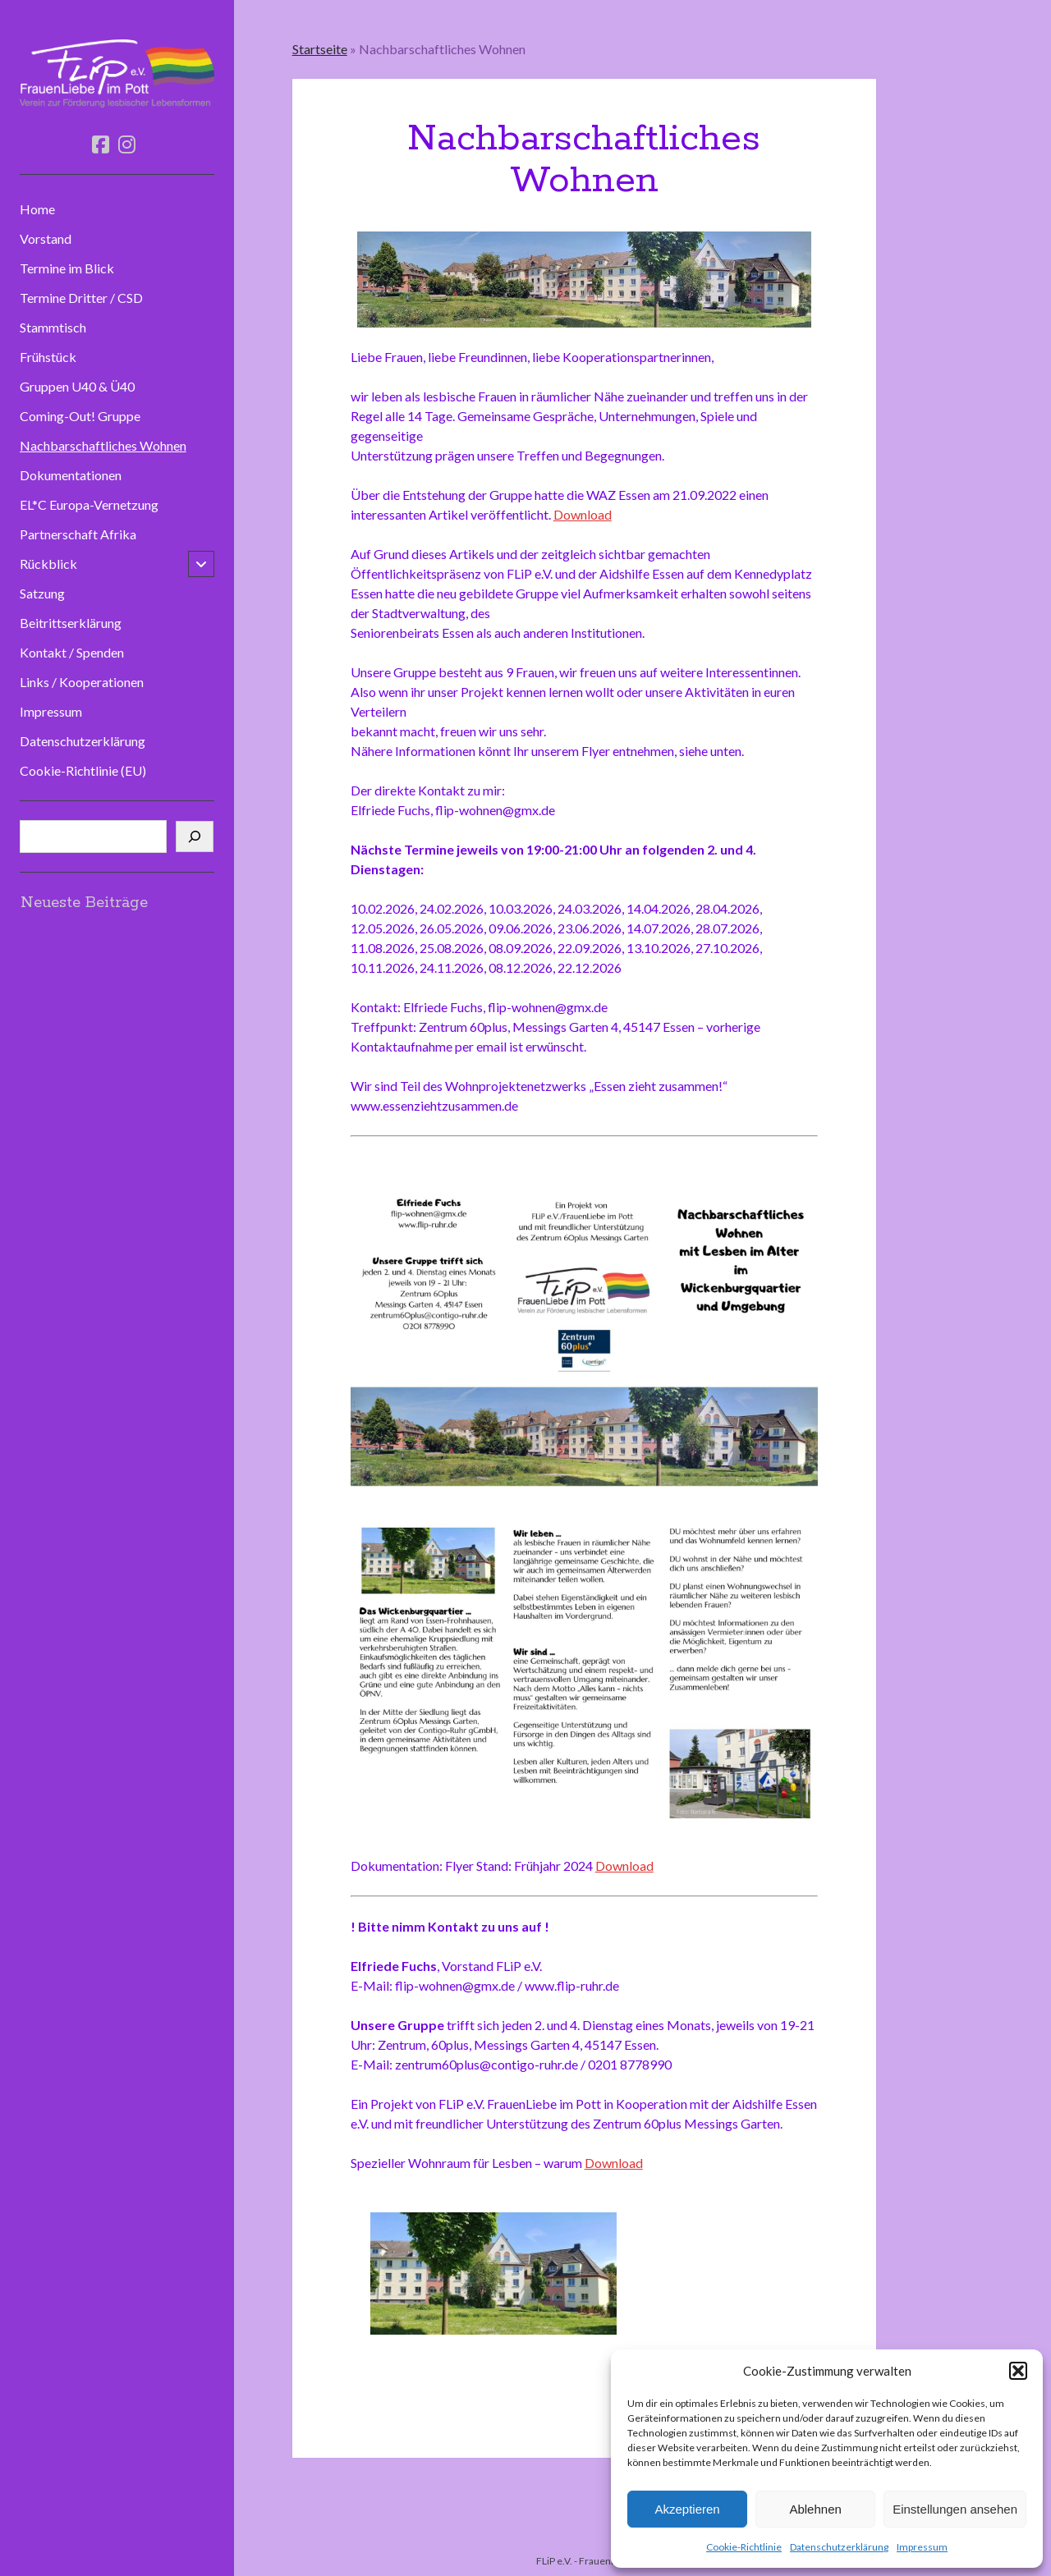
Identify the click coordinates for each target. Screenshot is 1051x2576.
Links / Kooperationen (82, 682)
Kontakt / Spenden (72, 652)
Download (582, 514)
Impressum (922, 2547)
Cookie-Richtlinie (744, 2547)
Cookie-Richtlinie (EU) (83, 770)
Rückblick (48, 563)
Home (37, 209)
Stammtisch (53, 327)
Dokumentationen (71, 475)
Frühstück (48, 356)
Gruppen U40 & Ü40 (77, 386)
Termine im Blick (67, 268)
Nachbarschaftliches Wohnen (103, 445)
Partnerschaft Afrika (78, 534)
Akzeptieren (686, 2509)
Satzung (42, 593)
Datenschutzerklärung (839, 2547)
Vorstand (45, 238)
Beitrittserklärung (71, 622)
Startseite (319, 49)
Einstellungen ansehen (955, 2509)
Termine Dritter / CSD (81, 297)
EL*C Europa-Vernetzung (89, 504)
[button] (1018, 2371)
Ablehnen (815, 2509)
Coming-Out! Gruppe (80, 416)
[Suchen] (194, 836)
